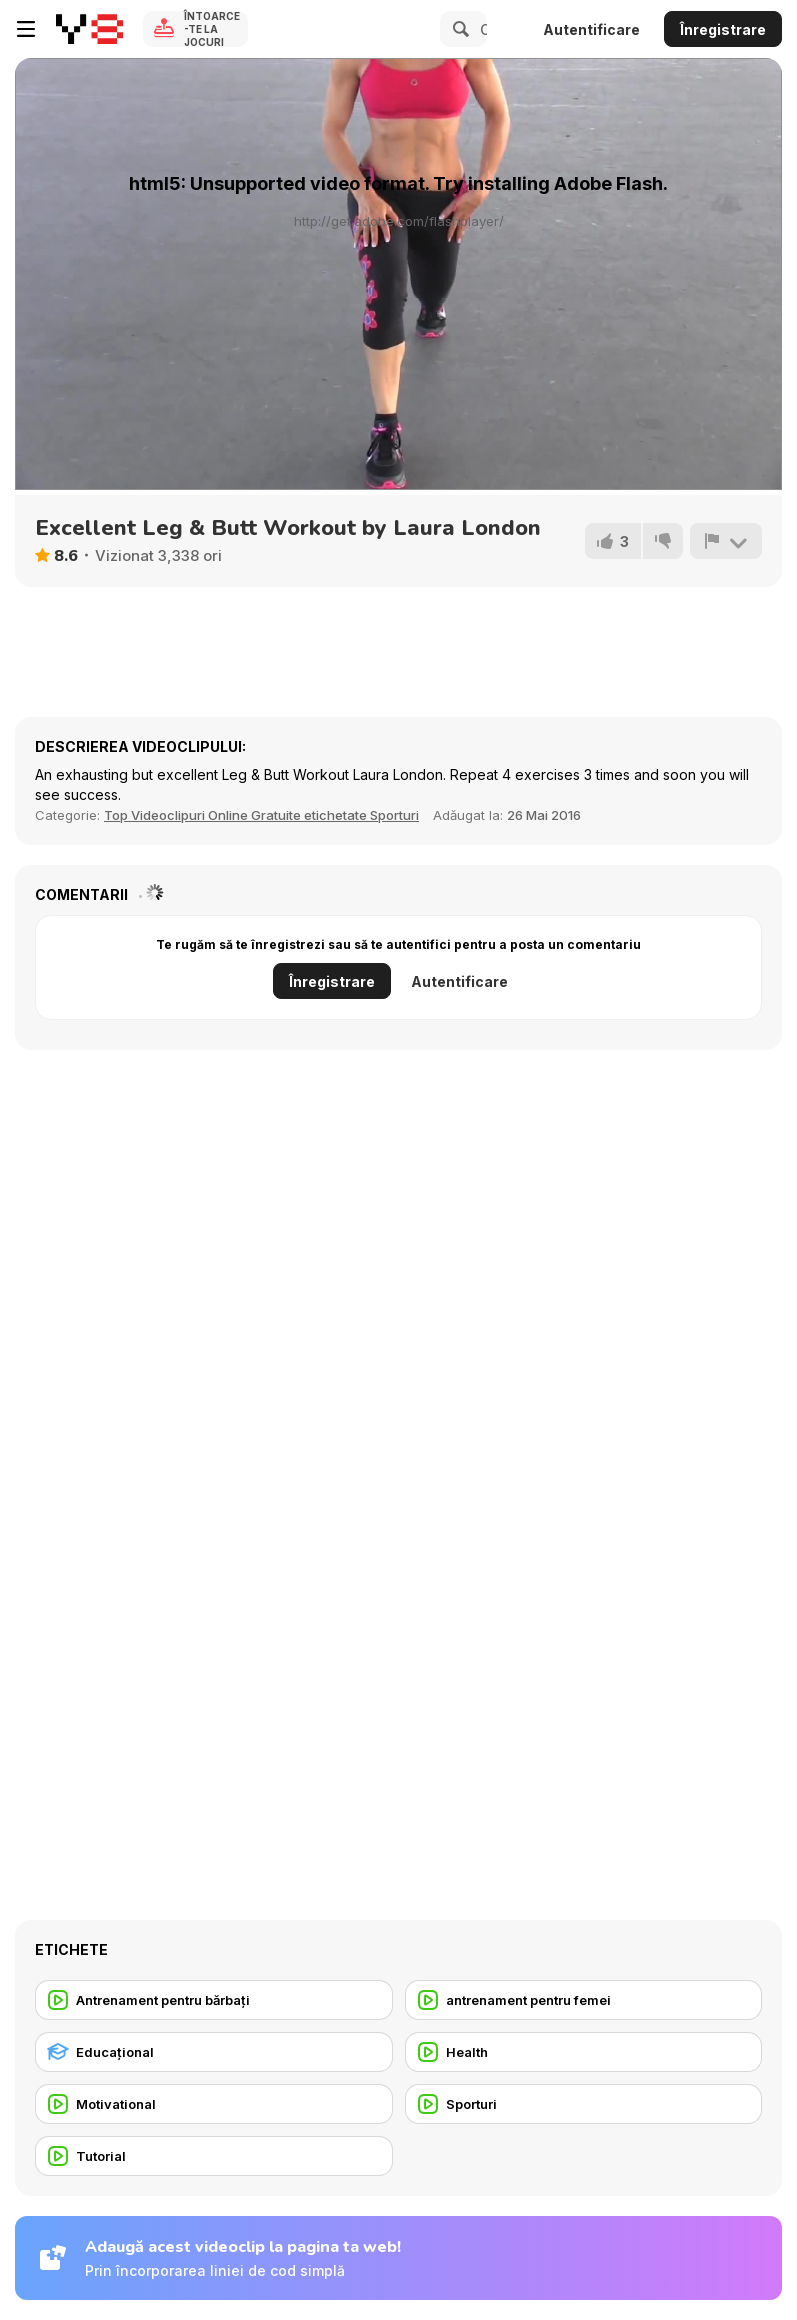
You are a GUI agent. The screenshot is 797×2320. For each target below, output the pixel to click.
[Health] (584, 2052)
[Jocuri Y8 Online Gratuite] (89, 29)
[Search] (458, 29)
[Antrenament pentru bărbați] (214, 2000)
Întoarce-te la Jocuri (212, 29)
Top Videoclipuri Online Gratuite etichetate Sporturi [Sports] (261, 815)
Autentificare (591, 29)
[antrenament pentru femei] (584, 2000)
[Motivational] (214, 2104)
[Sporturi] (584, 2104)
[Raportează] (726, 541)
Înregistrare (723, 29)
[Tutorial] (214, 2156)
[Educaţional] (214, 2052)
